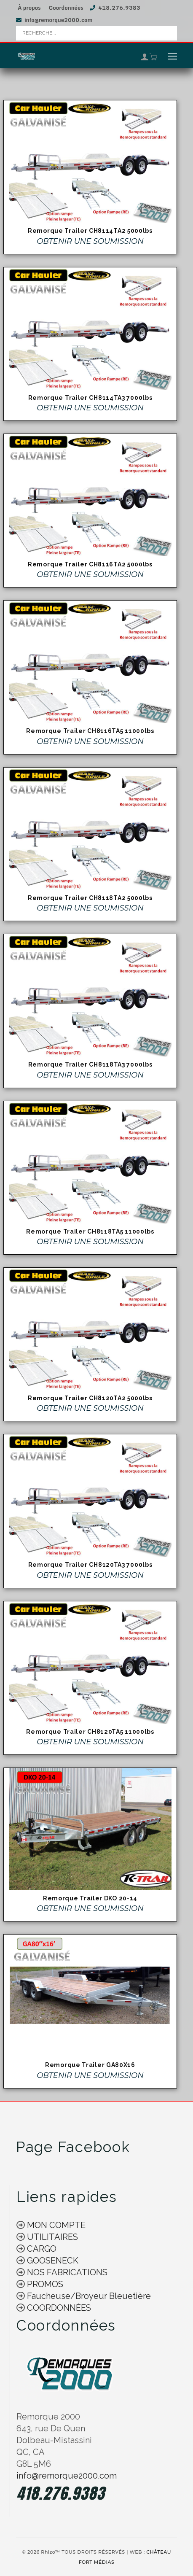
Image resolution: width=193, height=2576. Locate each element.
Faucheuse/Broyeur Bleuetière (88, 2296)
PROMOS (44, 2284)
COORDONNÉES (59, 2308)
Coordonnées (66, 7)
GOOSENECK (51, 2260)
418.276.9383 (119, 7)
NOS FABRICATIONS (66, 2272)
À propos (29, 7)
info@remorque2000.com (58, 19)
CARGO (40, 2249)
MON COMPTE (55, 2225)
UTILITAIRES (51, 2237)
